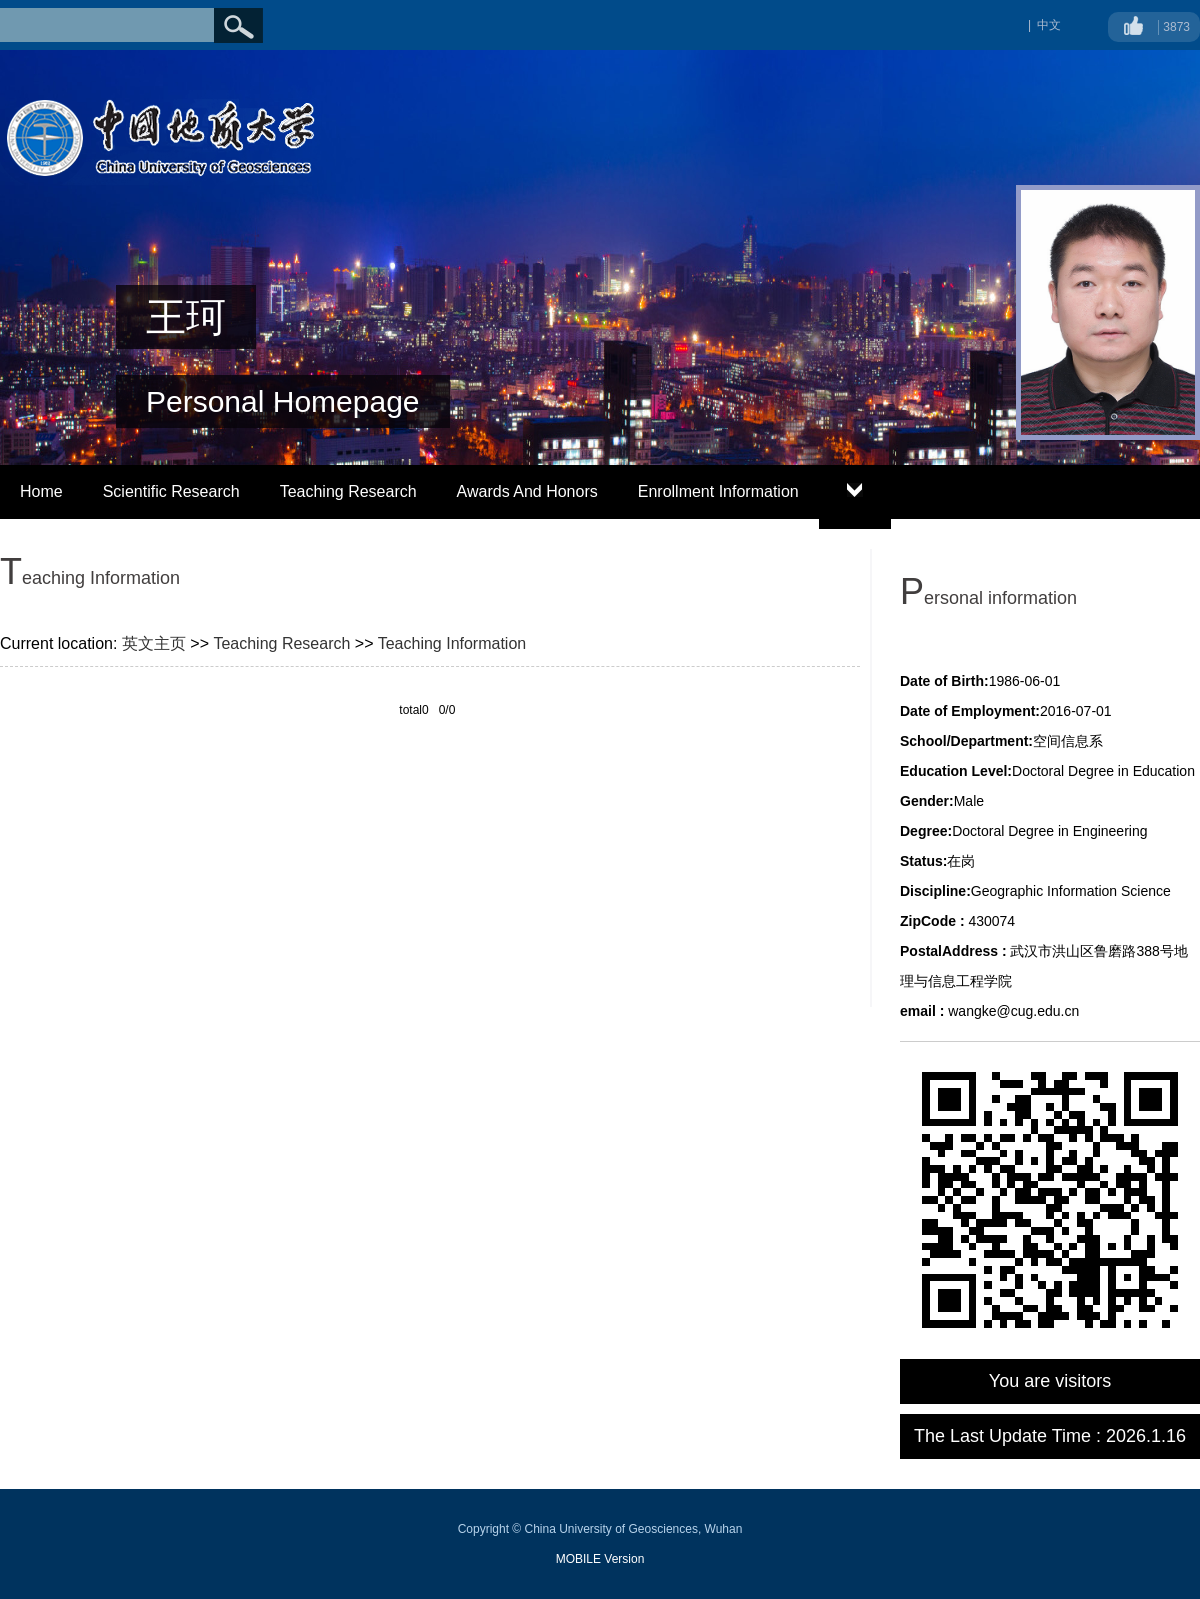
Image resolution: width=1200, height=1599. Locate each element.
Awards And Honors (527, 491)
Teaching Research (348, 491)
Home (41, 491)
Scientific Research (171, 491)
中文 (1049, 25)
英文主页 (154, 643)
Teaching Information (452, 643)
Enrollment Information (718, 491)
